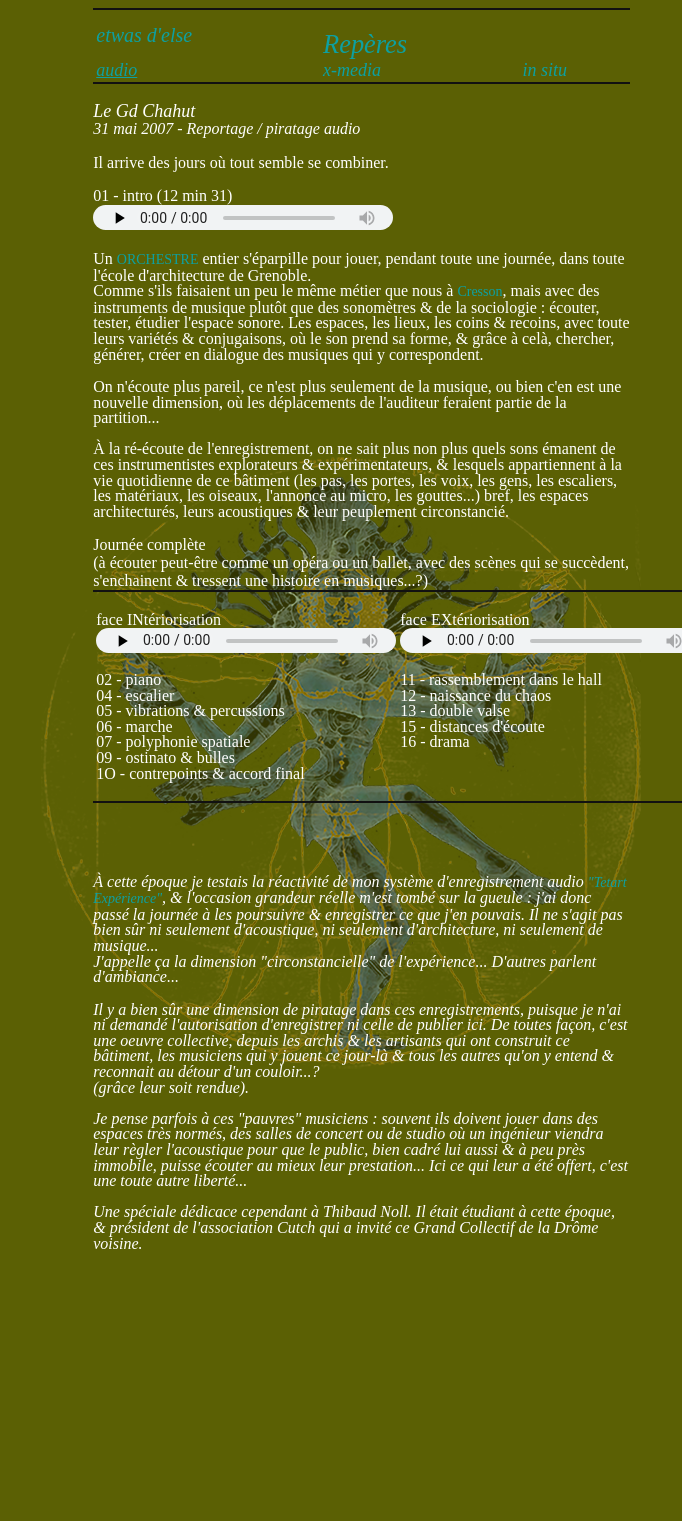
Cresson (479, 291)
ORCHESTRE (158, 259)
